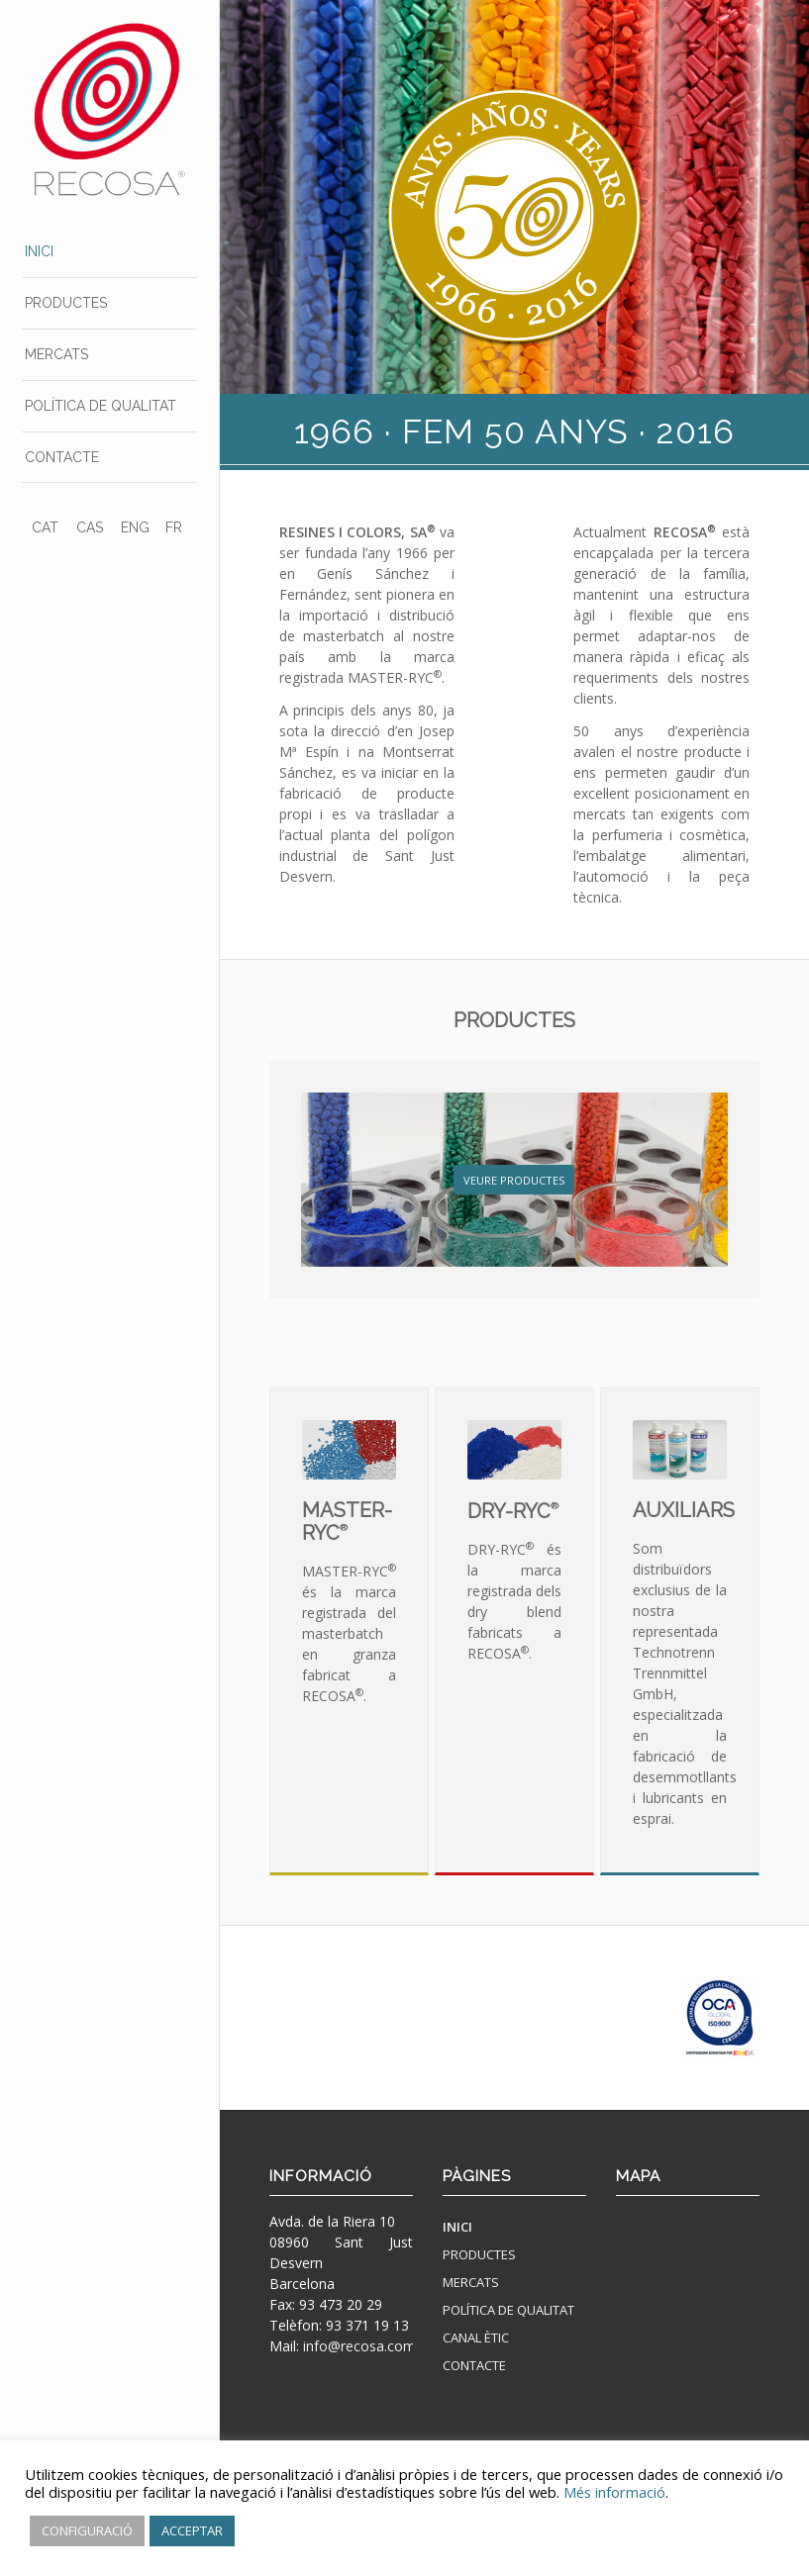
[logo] (109, 109)
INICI (457, 2227)
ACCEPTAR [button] (192, 2530)
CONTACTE (474, 2365)
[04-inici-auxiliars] (680, 1449)
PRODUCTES (514, 1020)
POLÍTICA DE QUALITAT (508, 2310)
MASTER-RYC (347, 1521)
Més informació (614, 2492)
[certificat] (719, 2017)
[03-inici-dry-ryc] (514, 1449)
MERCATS (471, 2282)
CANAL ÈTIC (476, 2337)
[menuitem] (109, 252)
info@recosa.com (359, 2346)
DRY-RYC (512, 1511)
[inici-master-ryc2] (349, 1449)
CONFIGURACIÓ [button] (87, 2530)
